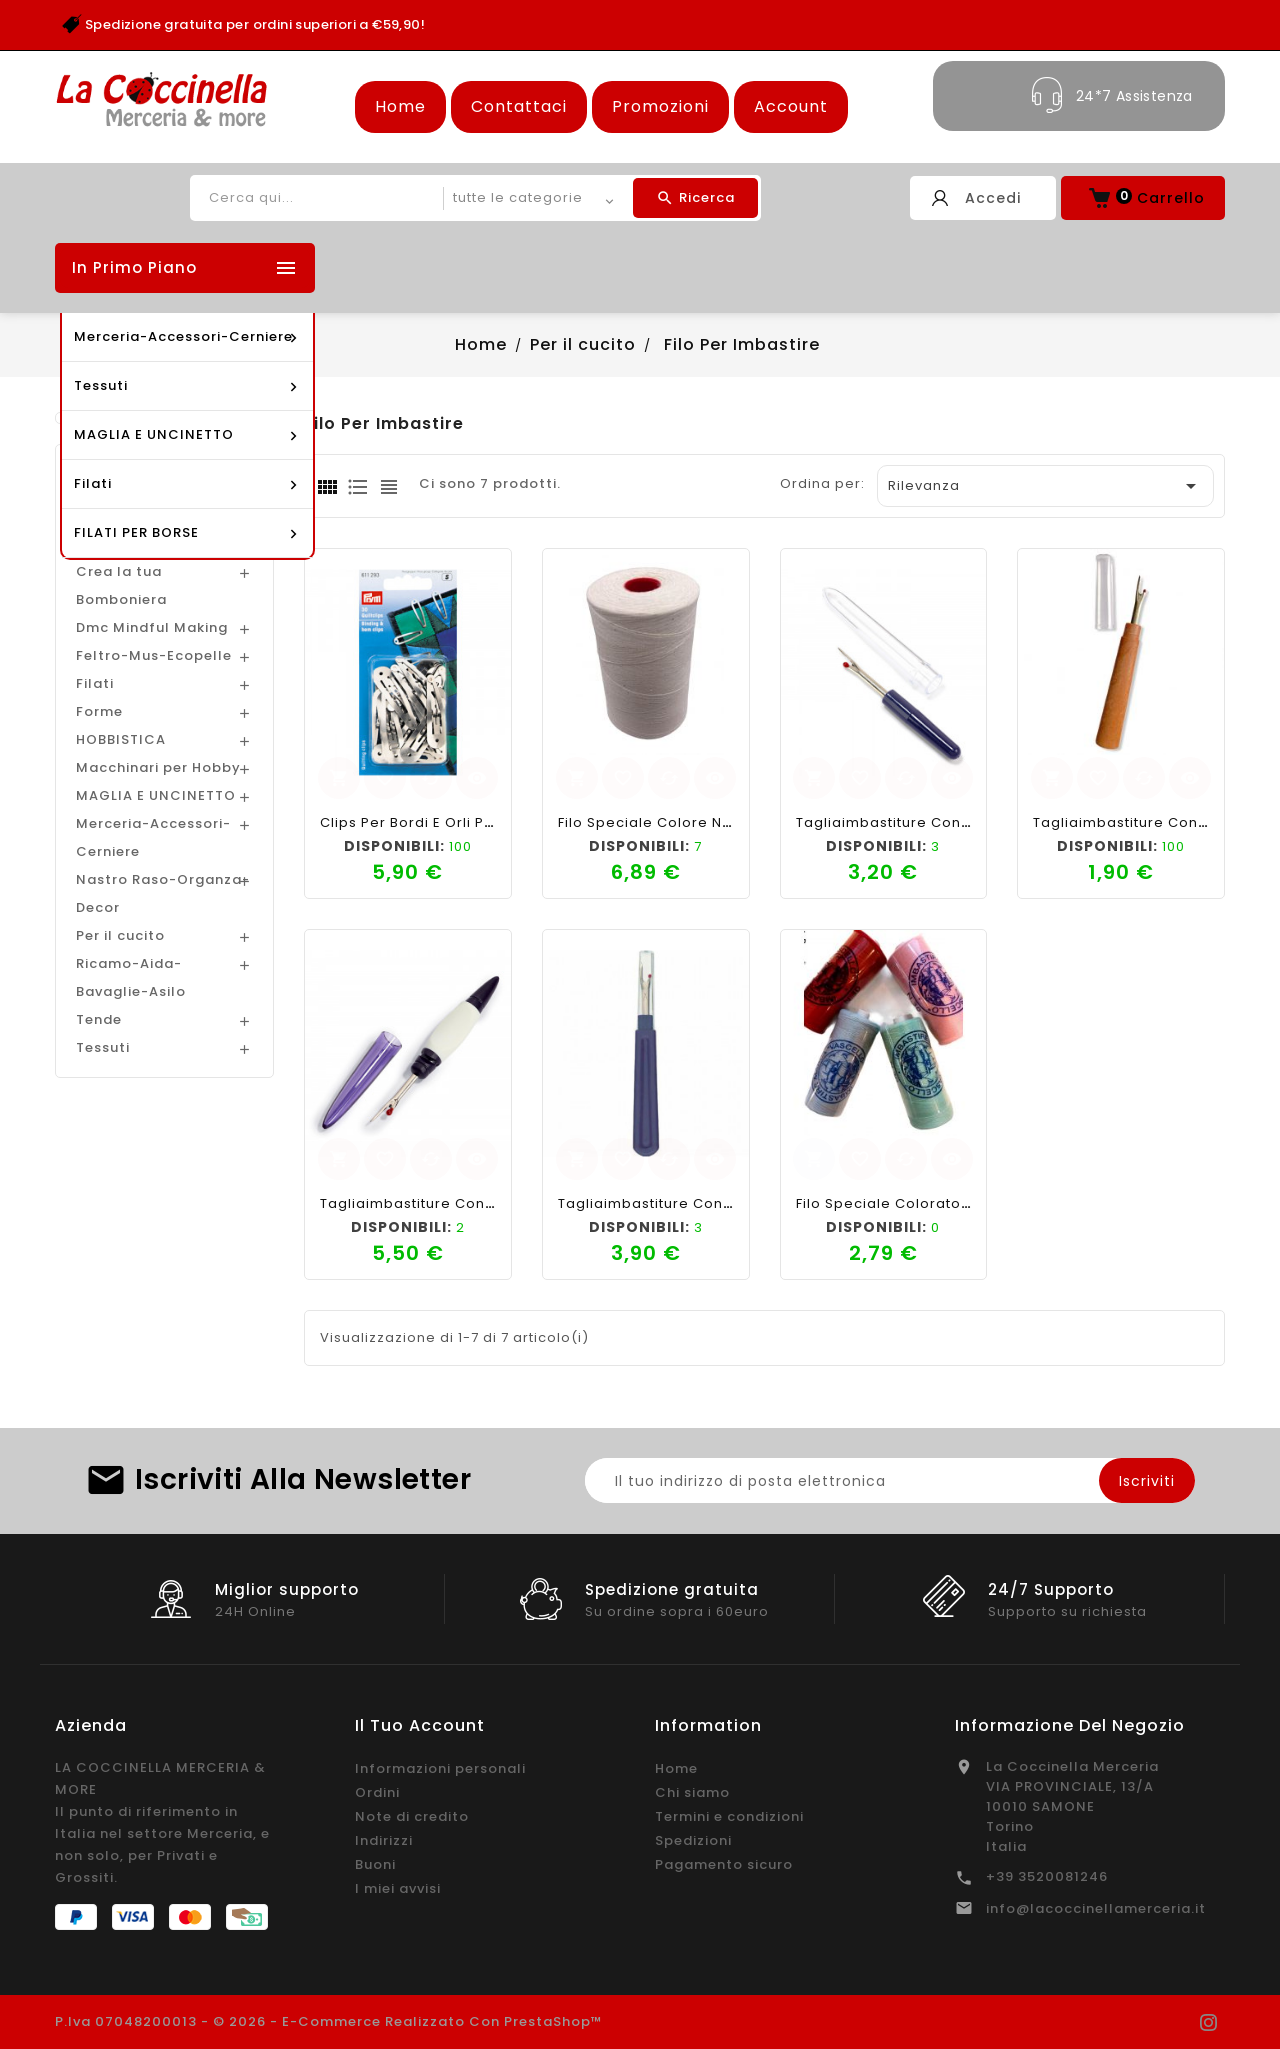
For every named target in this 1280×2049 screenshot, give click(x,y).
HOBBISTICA (121, 739)
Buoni (375, 1864)
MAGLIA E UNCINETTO (156, 795)
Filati (95, 683)
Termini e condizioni (729, 1816)
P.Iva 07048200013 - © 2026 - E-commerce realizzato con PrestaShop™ (329, 2021)
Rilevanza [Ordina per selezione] (1045, 486)
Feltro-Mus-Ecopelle (154, 655)
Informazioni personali (440, 1768)
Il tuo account (420, 1725)
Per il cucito (120, 935)
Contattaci (519, 106)
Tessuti (103, 1047)
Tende (99, 1019)
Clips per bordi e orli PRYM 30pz (436, 822)
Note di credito (412, 1816)
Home (400, 106)
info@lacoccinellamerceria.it (1096, 1908)
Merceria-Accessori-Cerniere (153, 837)
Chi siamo (692, 1792)
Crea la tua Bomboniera (121, 585)
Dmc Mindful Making (152, 627)
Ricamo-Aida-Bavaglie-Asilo (131, 977)
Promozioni (660, 106)
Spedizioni (693, 1840)
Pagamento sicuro (724, 1864)
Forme (99, 711)
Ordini (377, 1792)
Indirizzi (384, 1840)
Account (791, 106)
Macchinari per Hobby (158, 767)
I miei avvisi (398, 1888)
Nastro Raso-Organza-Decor (163, 893)
